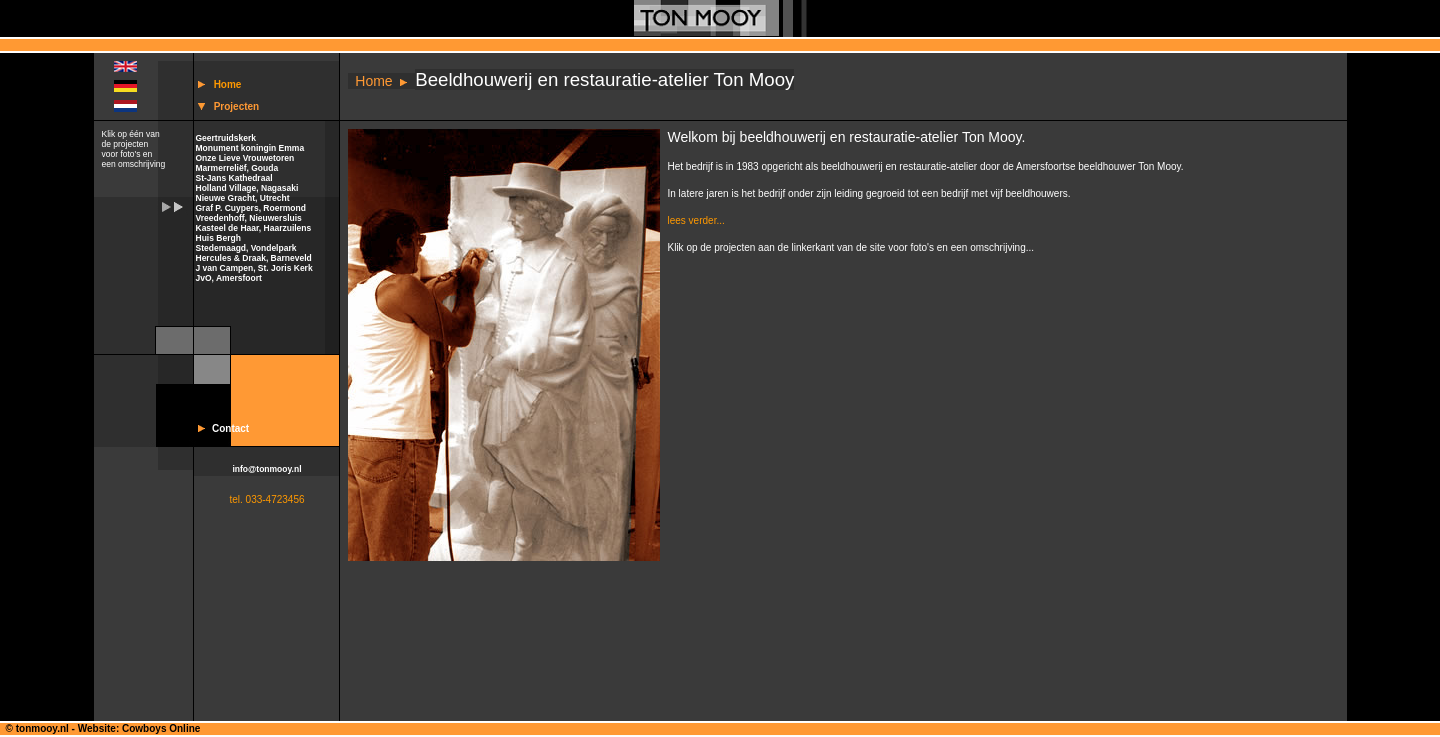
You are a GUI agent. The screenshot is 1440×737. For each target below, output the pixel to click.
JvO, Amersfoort (229, 278)
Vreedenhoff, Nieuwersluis (249, 218)
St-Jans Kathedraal (234, 178)
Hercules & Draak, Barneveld (254, 258)
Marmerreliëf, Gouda (237, 168)
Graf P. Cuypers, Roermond (251, 208)
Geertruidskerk (226, 138)
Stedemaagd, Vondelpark (246, 248)
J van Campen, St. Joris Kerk (254, 268)
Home (228, 84)
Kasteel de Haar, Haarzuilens (254, 228)
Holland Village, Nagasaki (247, 188)
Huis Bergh (218, 238)
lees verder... (696, 220)
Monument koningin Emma (250, 148)
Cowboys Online (161, 728)
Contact (230, 428)
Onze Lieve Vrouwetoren (245, 158)
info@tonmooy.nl (266, 469)
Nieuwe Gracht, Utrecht (243, 198)
